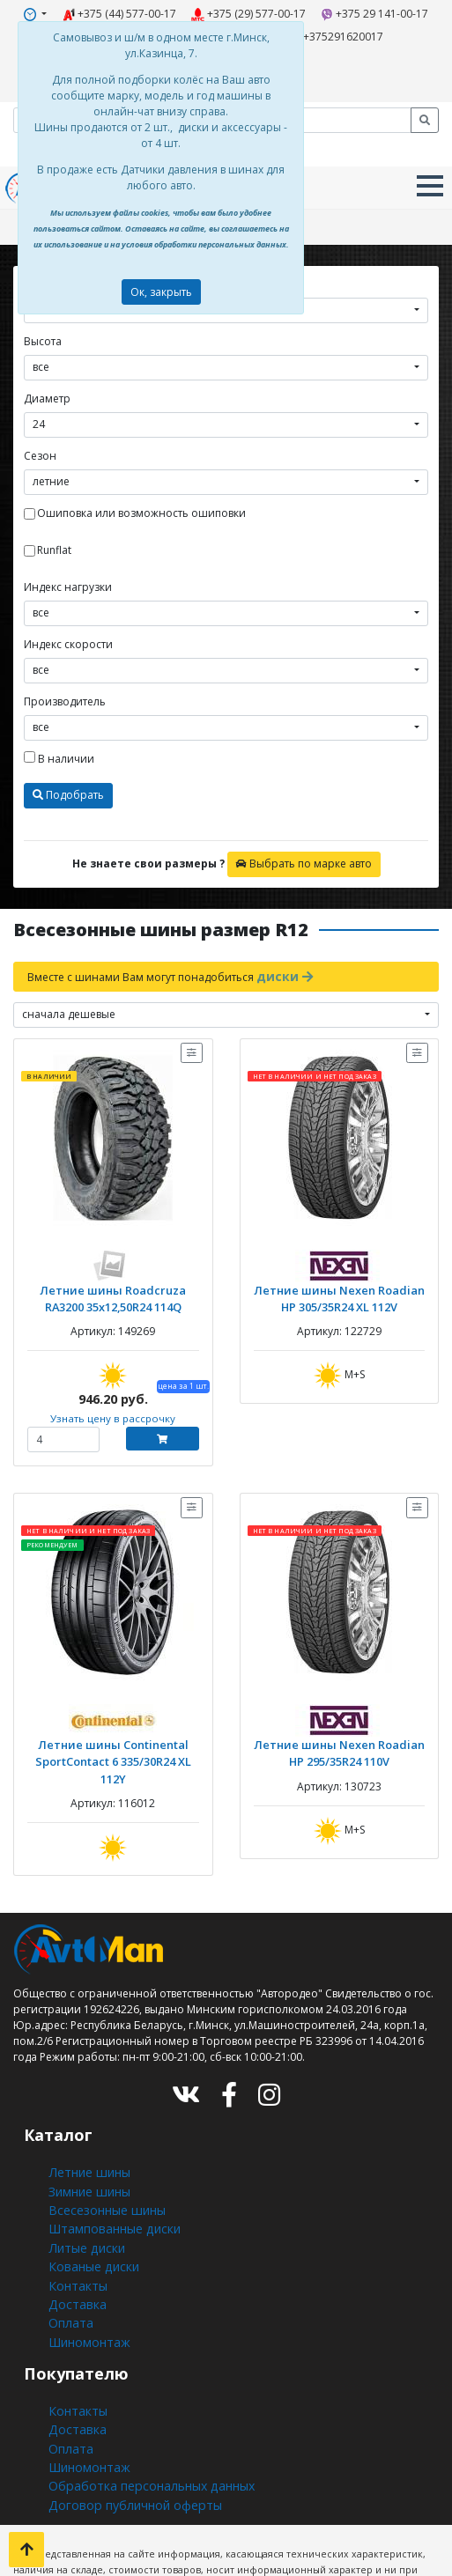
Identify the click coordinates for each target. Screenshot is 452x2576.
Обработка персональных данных (139, 2388)
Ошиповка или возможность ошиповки (141, 495)
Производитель (65, 683)
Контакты (72, 2211)
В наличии (59, 741)
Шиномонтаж (85, 2259)
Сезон (40, 438)
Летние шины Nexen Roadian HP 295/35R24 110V (339, 1724)
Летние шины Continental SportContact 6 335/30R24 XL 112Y (113, 1724)
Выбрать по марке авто (304, 845)
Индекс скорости (68, 626)
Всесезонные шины (100, 2148)
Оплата (67, 2243)
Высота (43, 323)
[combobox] (226, 350)
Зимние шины (86, 2132)
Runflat (54, 532)
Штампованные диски (106, 2164)
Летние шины (84, 2116)
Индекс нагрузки (68, 569)
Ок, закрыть (161, 291)
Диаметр (47, 380)
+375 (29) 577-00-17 (246, 11)
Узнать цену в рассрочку (113, 1394)
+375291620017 (321, 32)
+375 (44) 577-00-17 (133, 11)
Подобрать (68, 777)
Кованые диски (88, 2195)
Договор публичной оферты (123, 2404)
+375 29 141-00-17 (357, 11)
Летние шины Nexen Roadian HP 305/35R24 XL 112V (339, 1275)
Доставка (72, 2227)
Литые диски (81, 2180)
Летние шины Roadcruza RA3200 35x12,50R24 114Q (113, 1275)
